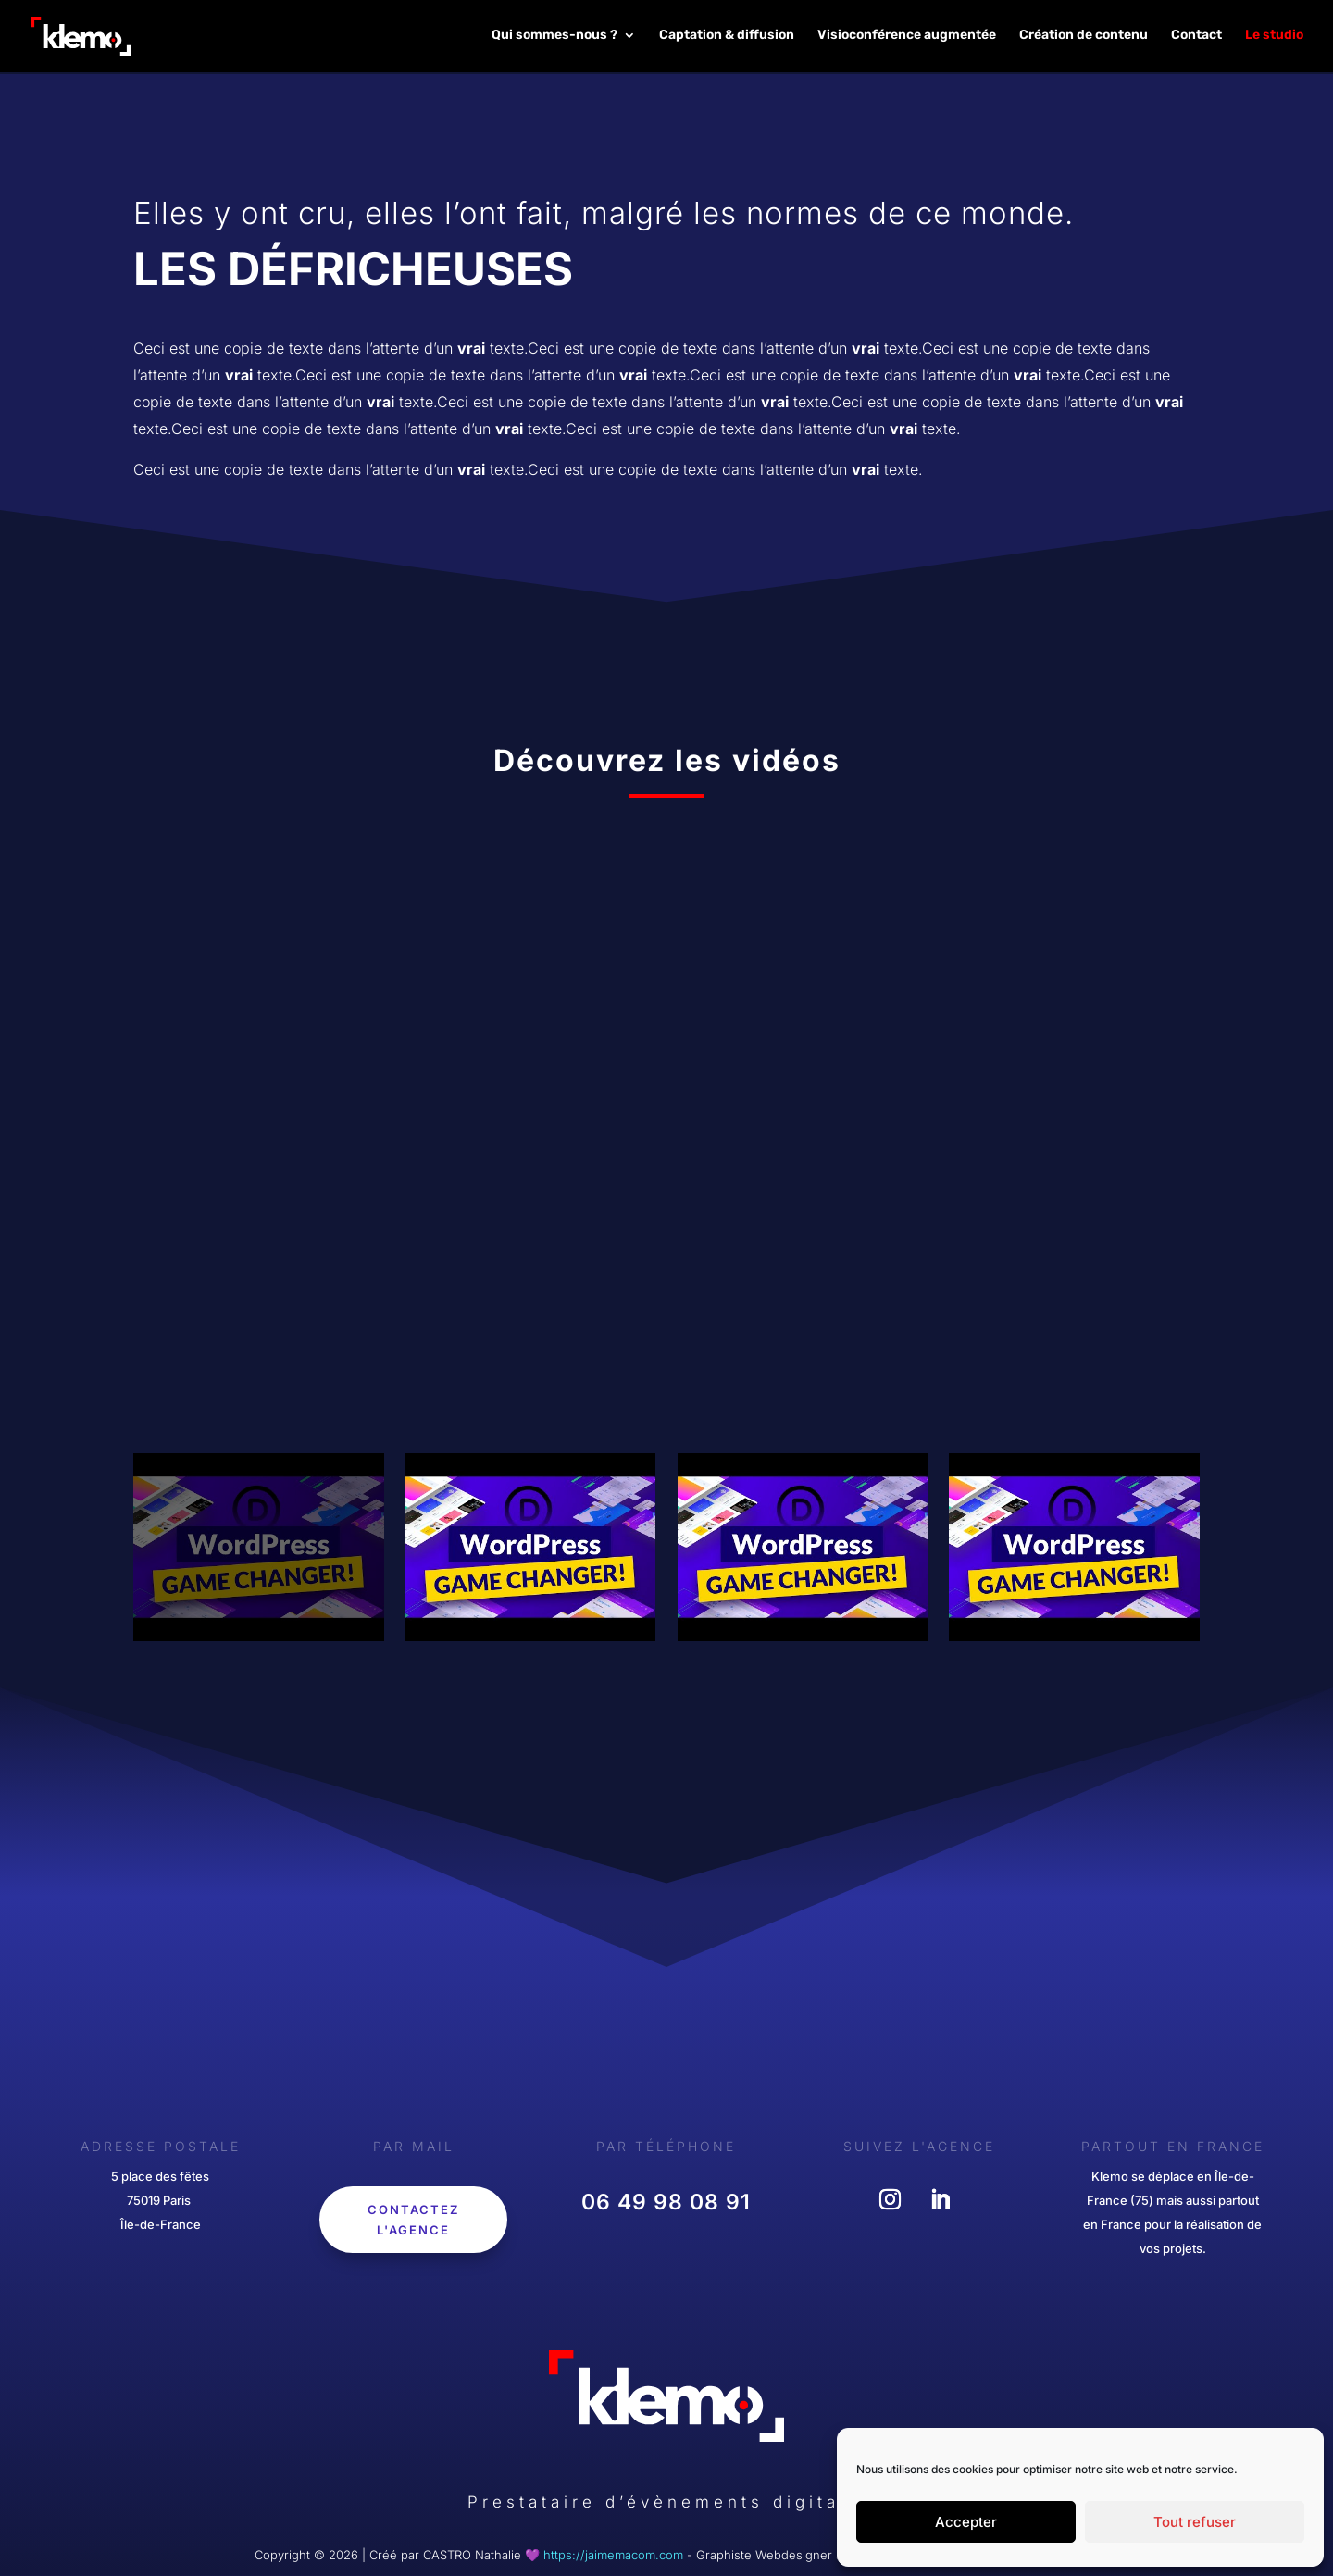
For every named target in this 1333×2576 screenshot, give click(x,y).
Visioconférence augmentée (906, 37)
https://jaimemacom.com (613, 2554)
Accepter (966, 2522)
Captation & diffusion (726, 37)
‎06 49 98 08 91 (666, 2202)
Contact (1196, 37)
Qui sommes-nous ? (554, 37)
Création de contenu (1083, 37)
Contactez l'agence (413, 2219)
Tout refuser (1194, 2522)
